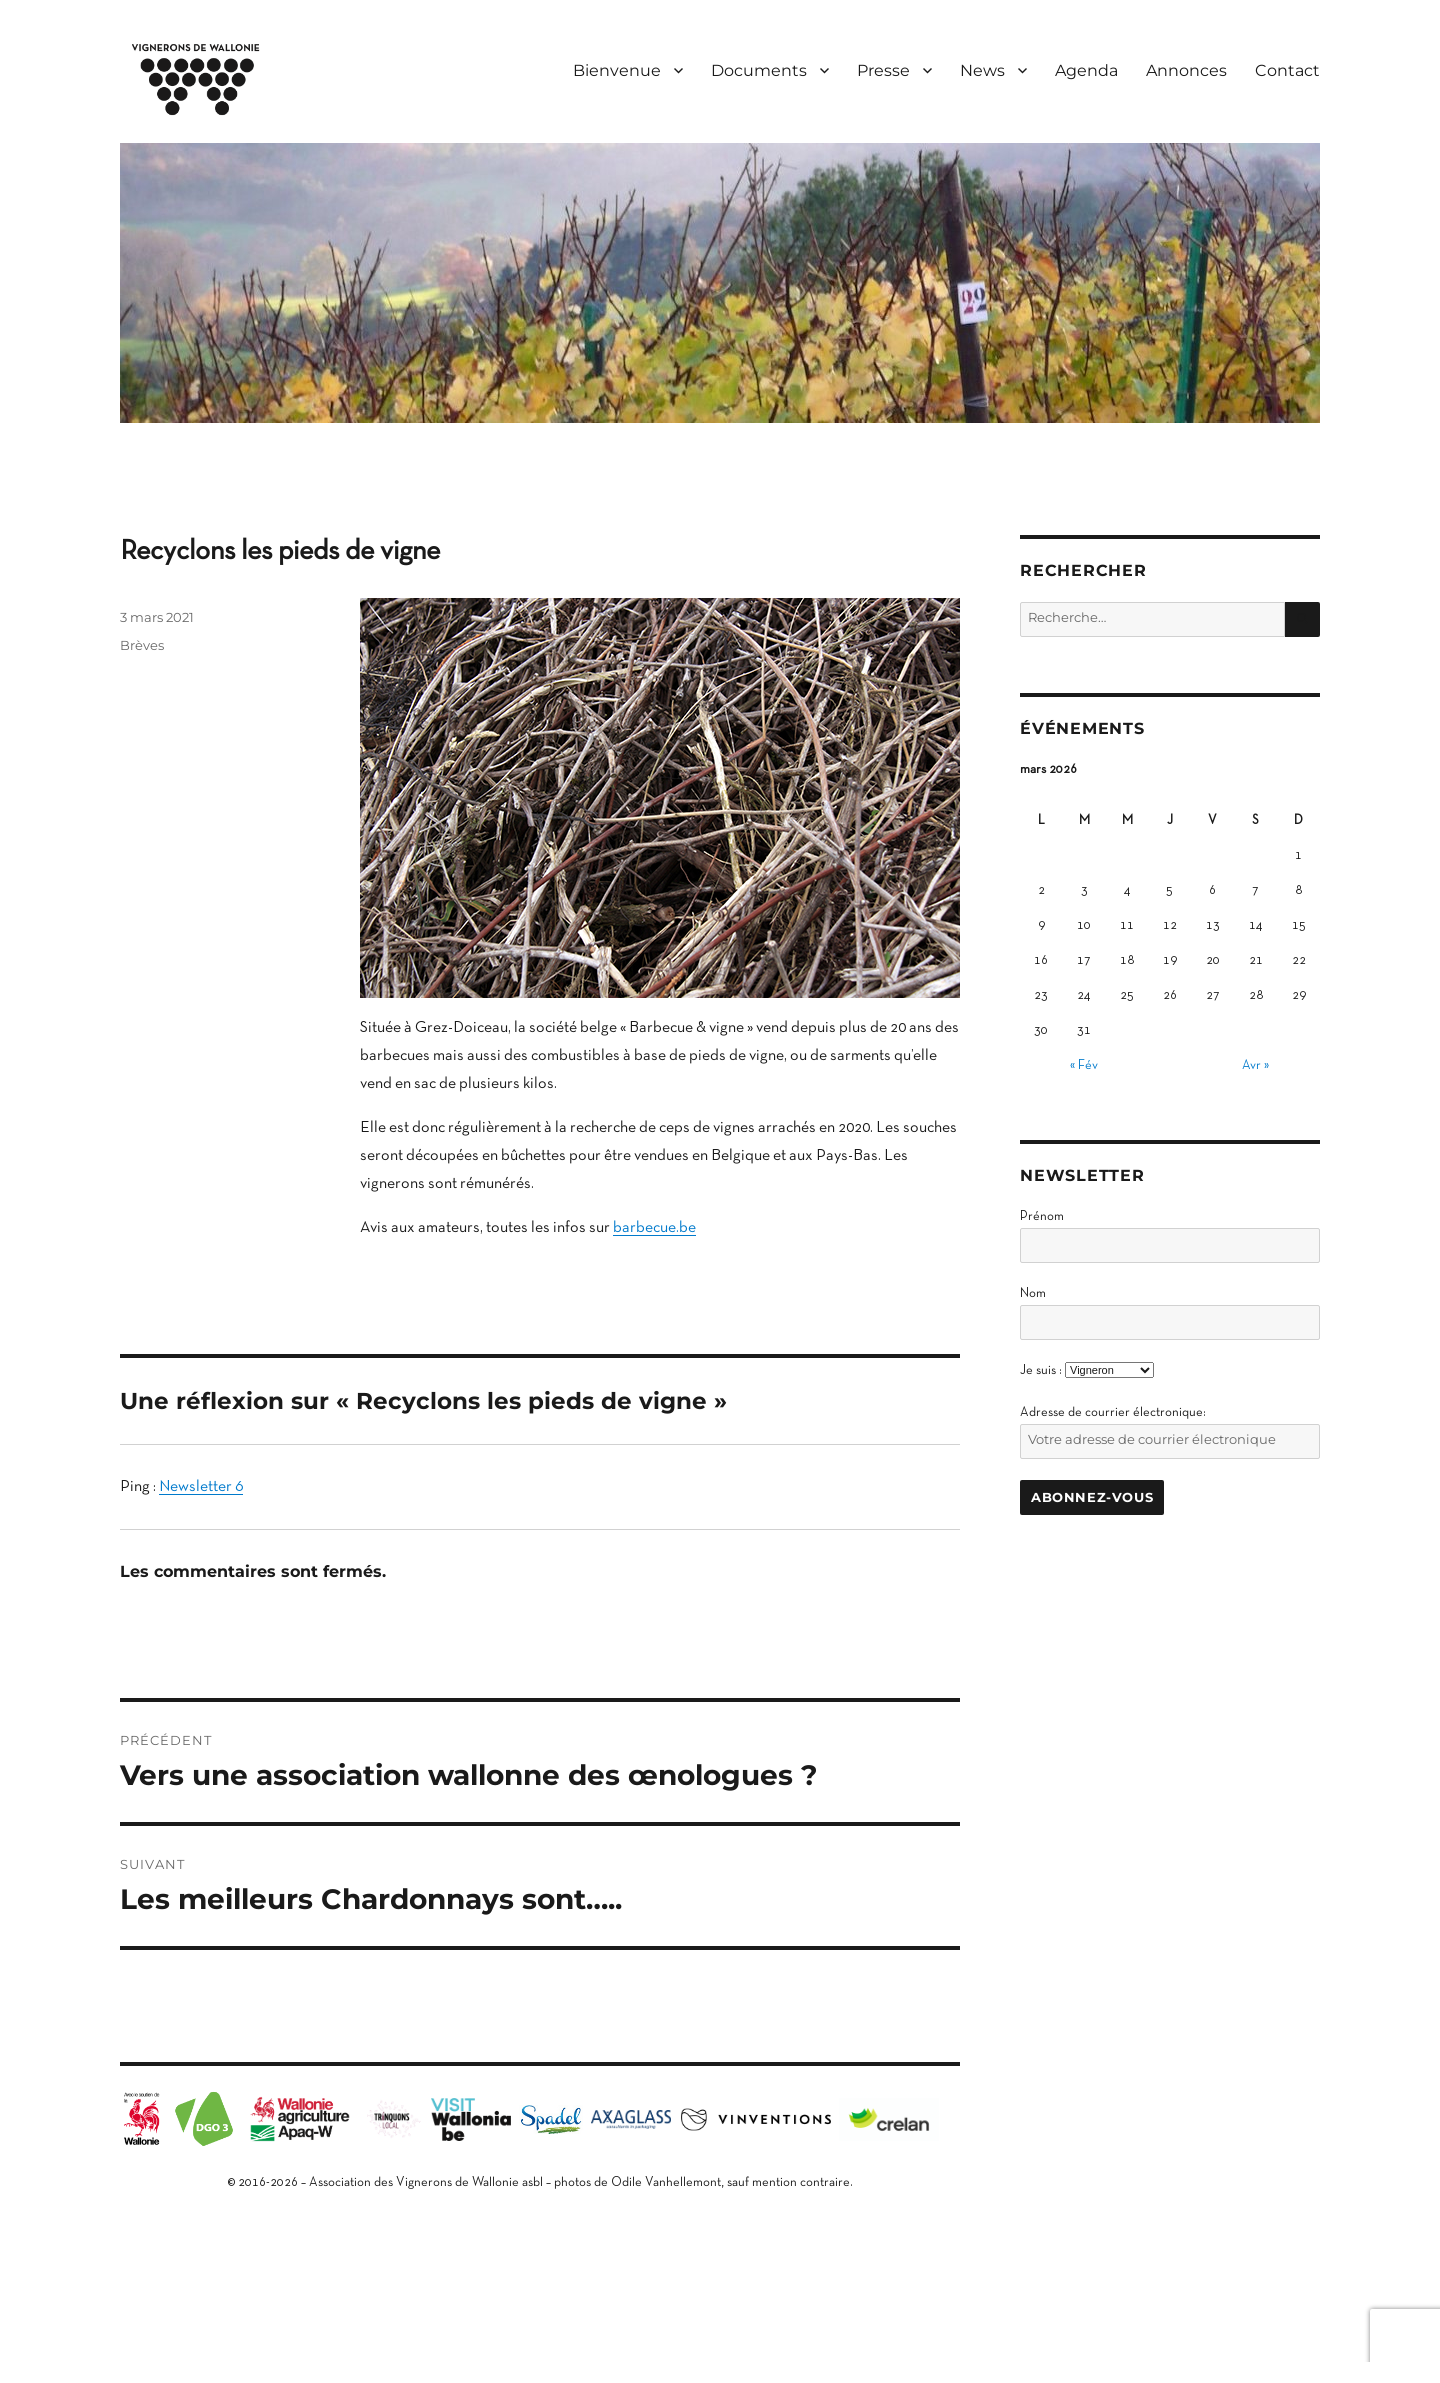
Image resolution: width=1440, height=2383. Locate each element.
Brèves (142, 645)
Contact (1287, 70)
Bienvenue (617, 70)
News (982, 70)
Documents (759, 70)
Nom (1033, 1294)
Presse (883, 70)
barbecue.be (654, 1228)
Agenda (1086, 70)
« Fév (1084, 1066)
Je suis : (1041, 1371)
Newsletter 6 (201, 1487)
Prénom (1042, 1217)
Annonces (1186, 70)
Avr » (1255, 1066)
